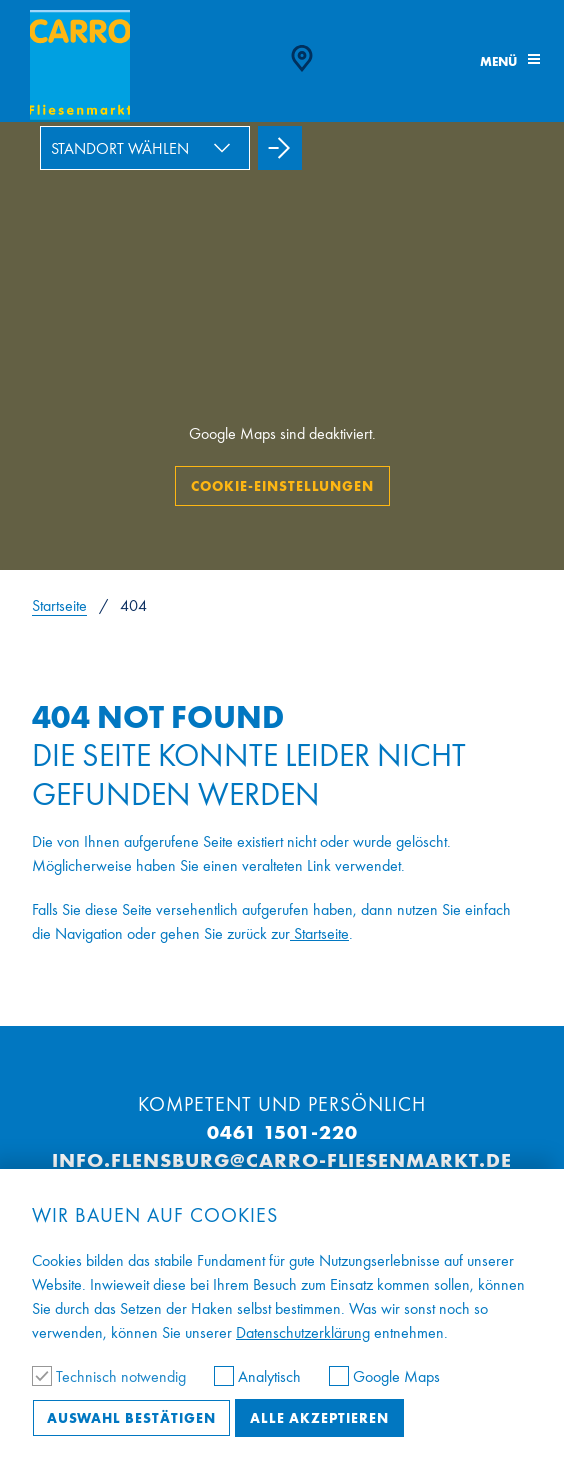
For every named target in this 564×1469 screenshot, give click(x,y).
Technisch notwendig (111, 1376)
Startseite (59, 605)
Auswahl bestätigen (131, 1418)
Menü (510, 61)
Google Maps (384, 1376)
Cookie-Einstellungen (282, 486)
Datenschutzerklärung (303, 1332)
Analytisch (259, 1376)
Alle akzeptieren (319, 1418)
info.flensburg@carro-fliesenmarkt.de (282, 1160)
